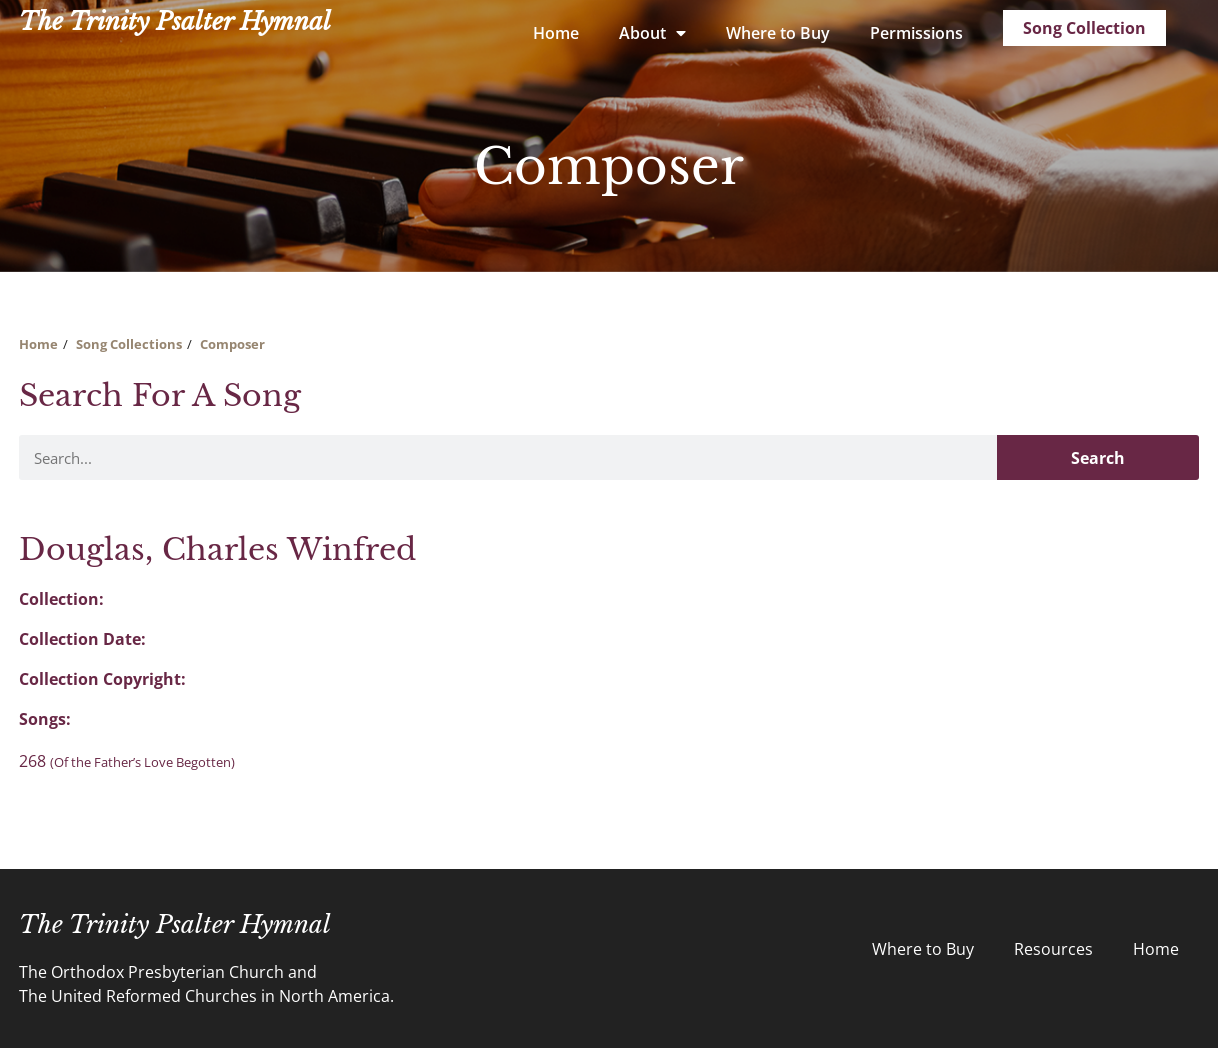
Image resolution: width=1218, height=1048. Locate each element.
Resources (1053, 949)
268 (127, 761)
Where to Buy (778, 33)
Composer (232, 344)
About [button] (652, 33)
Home (556, 33)
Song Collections (129, 344)
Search (1098, 458)
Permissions (916, 33)
